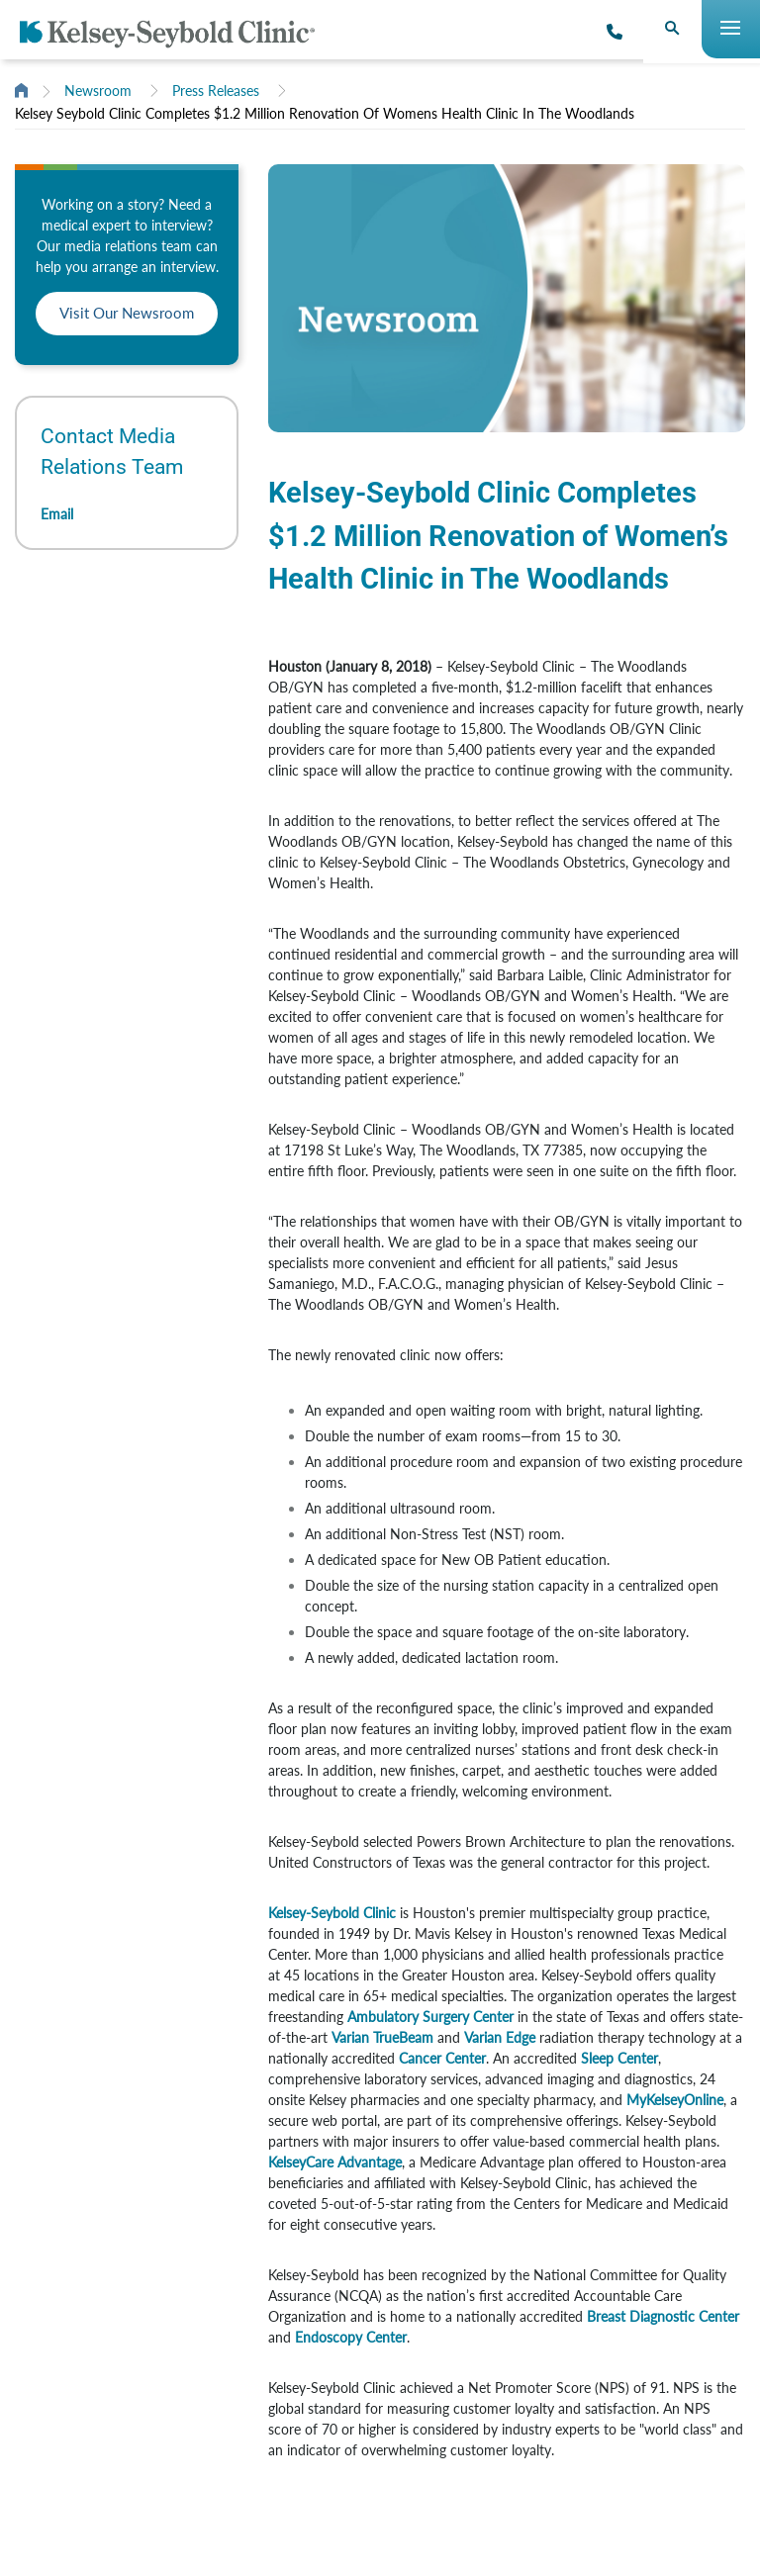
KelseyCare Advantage (335, 2162)
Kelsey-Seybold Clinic (332, 1912)
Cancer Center (442, 2058)
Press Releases (215, 90)
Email (57, 514)
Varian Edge (499, 2037)
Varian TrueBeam (382, 2037)
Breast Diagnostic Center (663, 2316)
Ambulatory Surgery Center (430, 2016)
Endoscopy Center (351, 2337)
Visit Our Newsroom (126, 313)
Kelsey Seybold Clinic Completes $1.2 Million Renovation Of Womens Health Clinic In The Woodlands (324, 113)
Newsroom (98, 90)
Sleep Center (619, 2058)
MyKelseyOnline (674, 2099)
